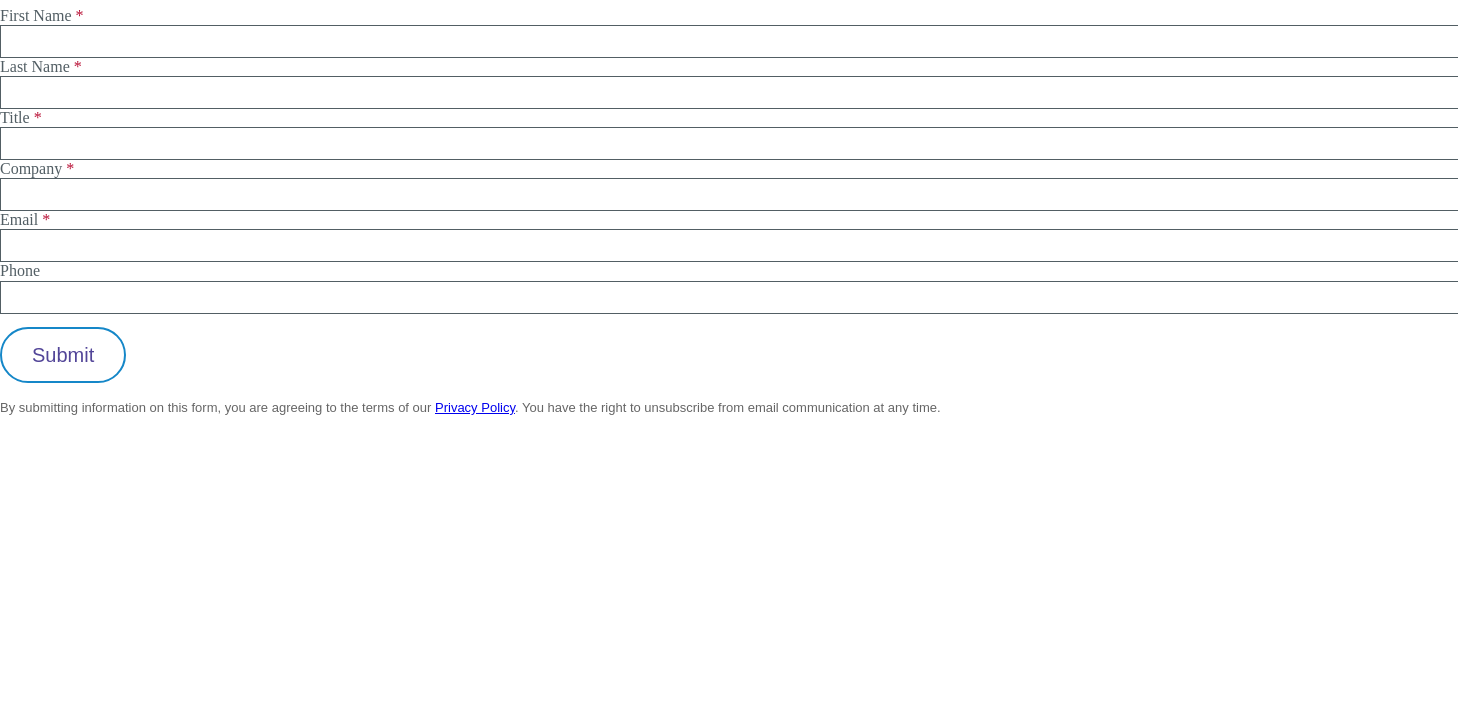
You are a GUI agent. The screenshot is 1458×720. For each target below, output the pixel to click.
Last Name (35, 66)
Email (19, 219)
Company (31, 168)
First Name (36, 15)
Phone (20, 270)
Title (15, 117)
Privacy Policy (475, 407)
